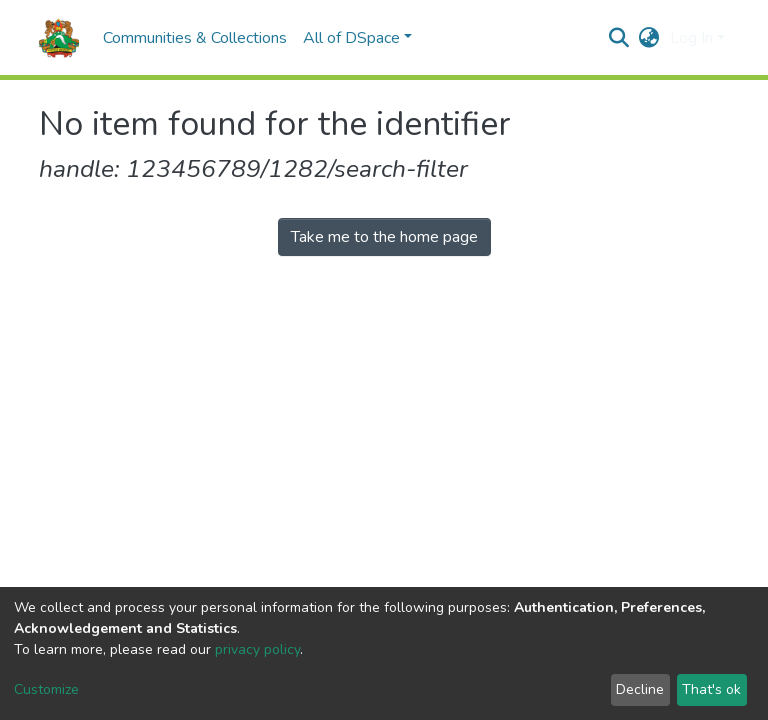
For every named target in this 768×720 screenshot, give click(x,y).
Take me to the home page (384, 237)
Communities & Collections (195, 38)
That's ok (711, 689)
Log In (691, 38)
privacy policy (257, 649)
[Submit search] (619, 38)
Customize (46, 689)
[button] (649, 38)
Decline (640, 689)
